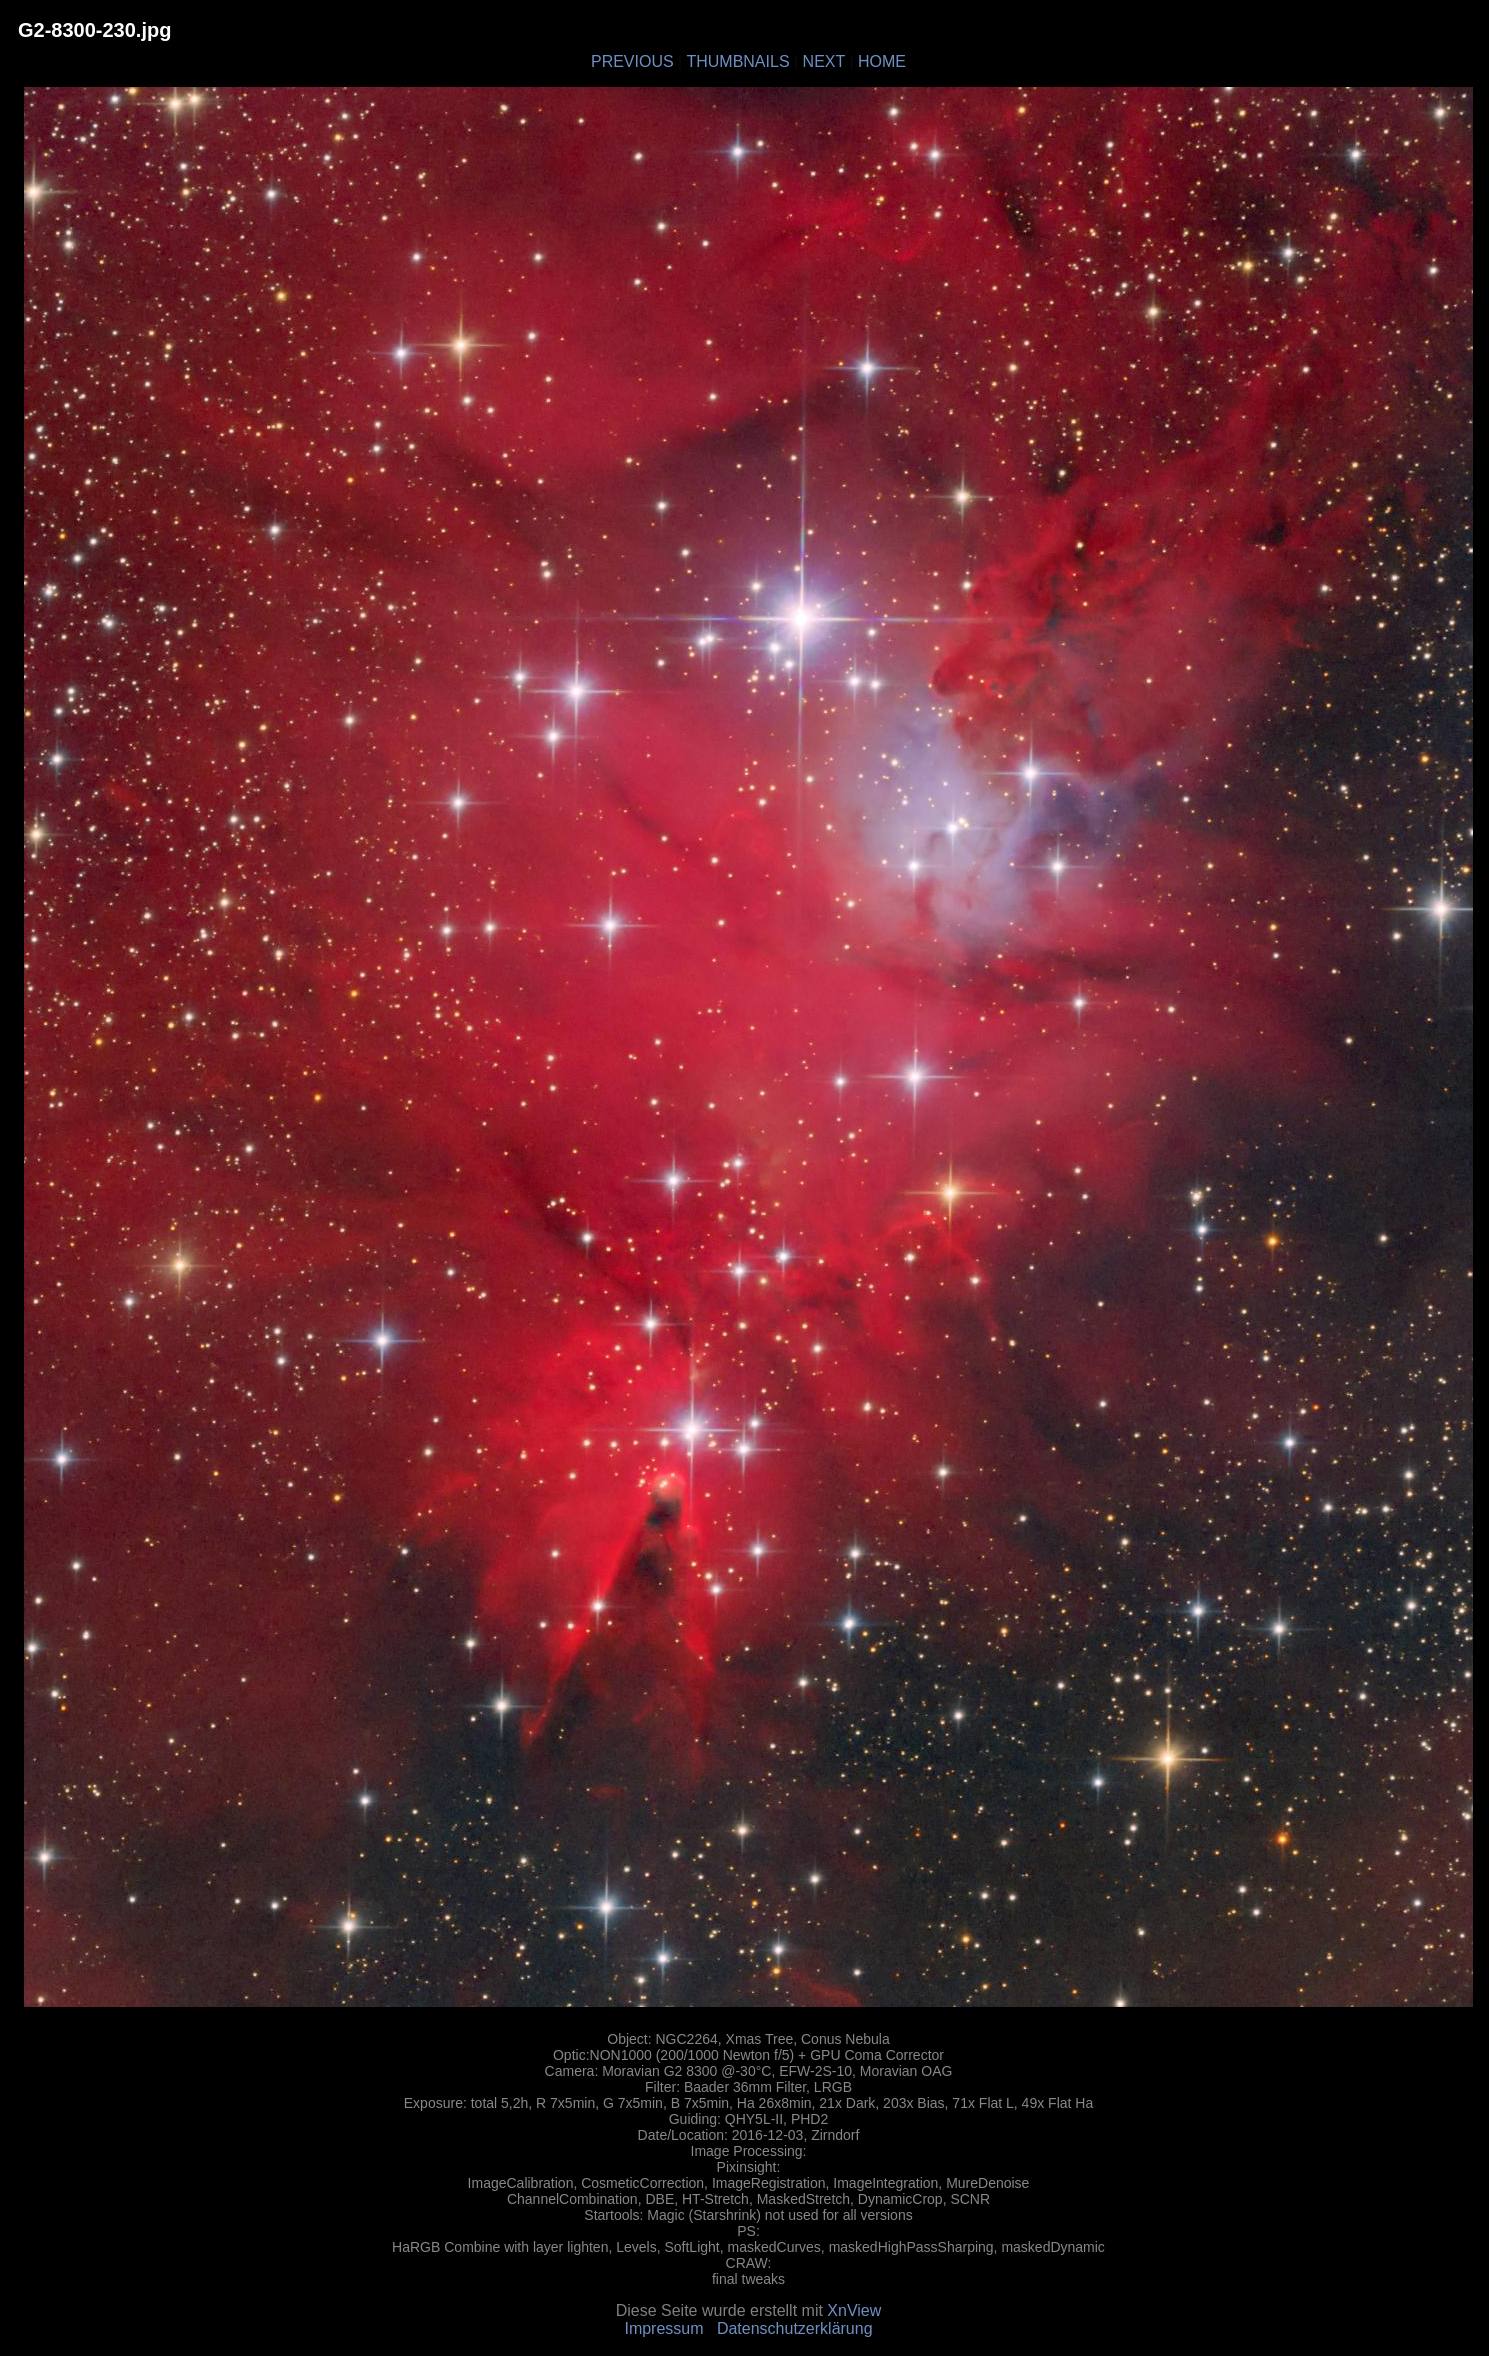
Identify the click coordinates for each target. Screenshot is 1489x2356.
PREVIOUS (632, 61)
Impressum (663, 2328)
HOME (882, 61)
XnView (854, 2310)
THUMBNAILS (737, 61)
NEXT (824, 61)
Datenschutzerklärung (795, 2328)
